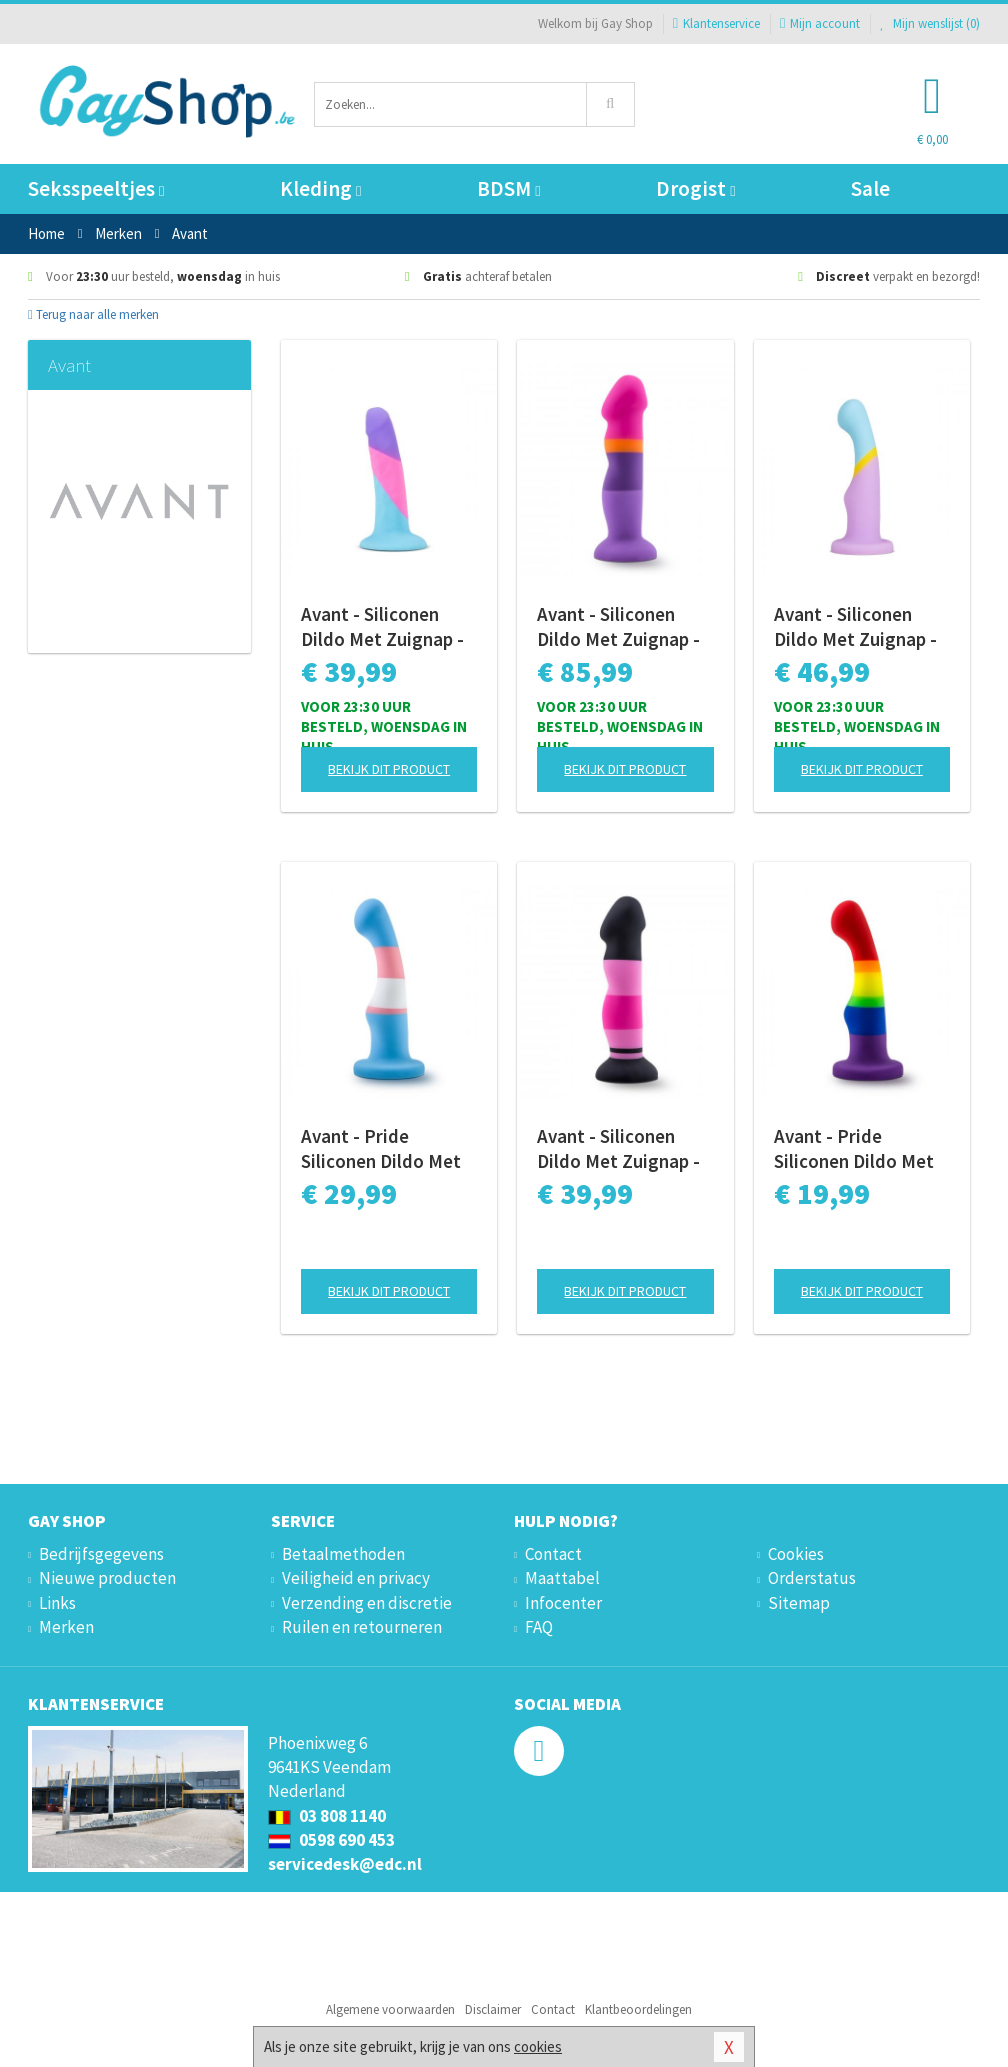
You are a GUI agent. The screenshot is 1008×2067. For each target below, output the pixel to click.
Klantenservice (716, 23)
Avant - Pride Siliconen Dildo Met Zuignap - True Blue (381, 1149)
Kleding (320, 188)
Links (57, 1603)
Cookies (796, 1554)
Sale (870, 188)
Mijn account (820, 23)
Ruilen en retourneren (362, 1627)
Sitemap (799, 1603)
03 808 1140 (327, 1816)
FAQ (539, 1627)
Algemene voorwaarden (390, 2009)
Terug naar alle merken (93, 314)
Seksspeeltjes (96, 188)
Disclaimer (493, 2009)
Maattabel (562, 1578)
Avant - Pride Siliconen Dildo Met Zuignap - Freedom (854, 1149)
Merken (66, 1627)
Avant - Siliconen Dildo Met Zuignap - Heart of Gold (855, 627)
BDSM (508, 188)
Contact (553, 1554)
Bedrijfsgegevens (101, 1554)
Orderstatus (812, 1578)
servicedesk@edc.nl (345, 1864)
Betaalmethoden (343, 1554)
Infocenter (563, 1603)
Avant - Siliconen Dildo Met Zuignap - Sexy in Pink (618, 1149)
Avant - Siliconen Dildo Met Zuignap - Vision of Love (382, 627)
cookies (538, 2046)
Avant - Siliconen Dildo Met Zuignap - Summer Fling (618, 627)
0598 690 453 (331, 1840)
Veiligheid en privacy (356, 1578)
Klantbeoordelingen (638, 2009)
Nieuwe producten (107, 1578)
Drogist (695, 188)
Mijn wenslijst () (930, 23)
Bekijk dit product (389, 769)
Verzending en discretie (367, 1603)
